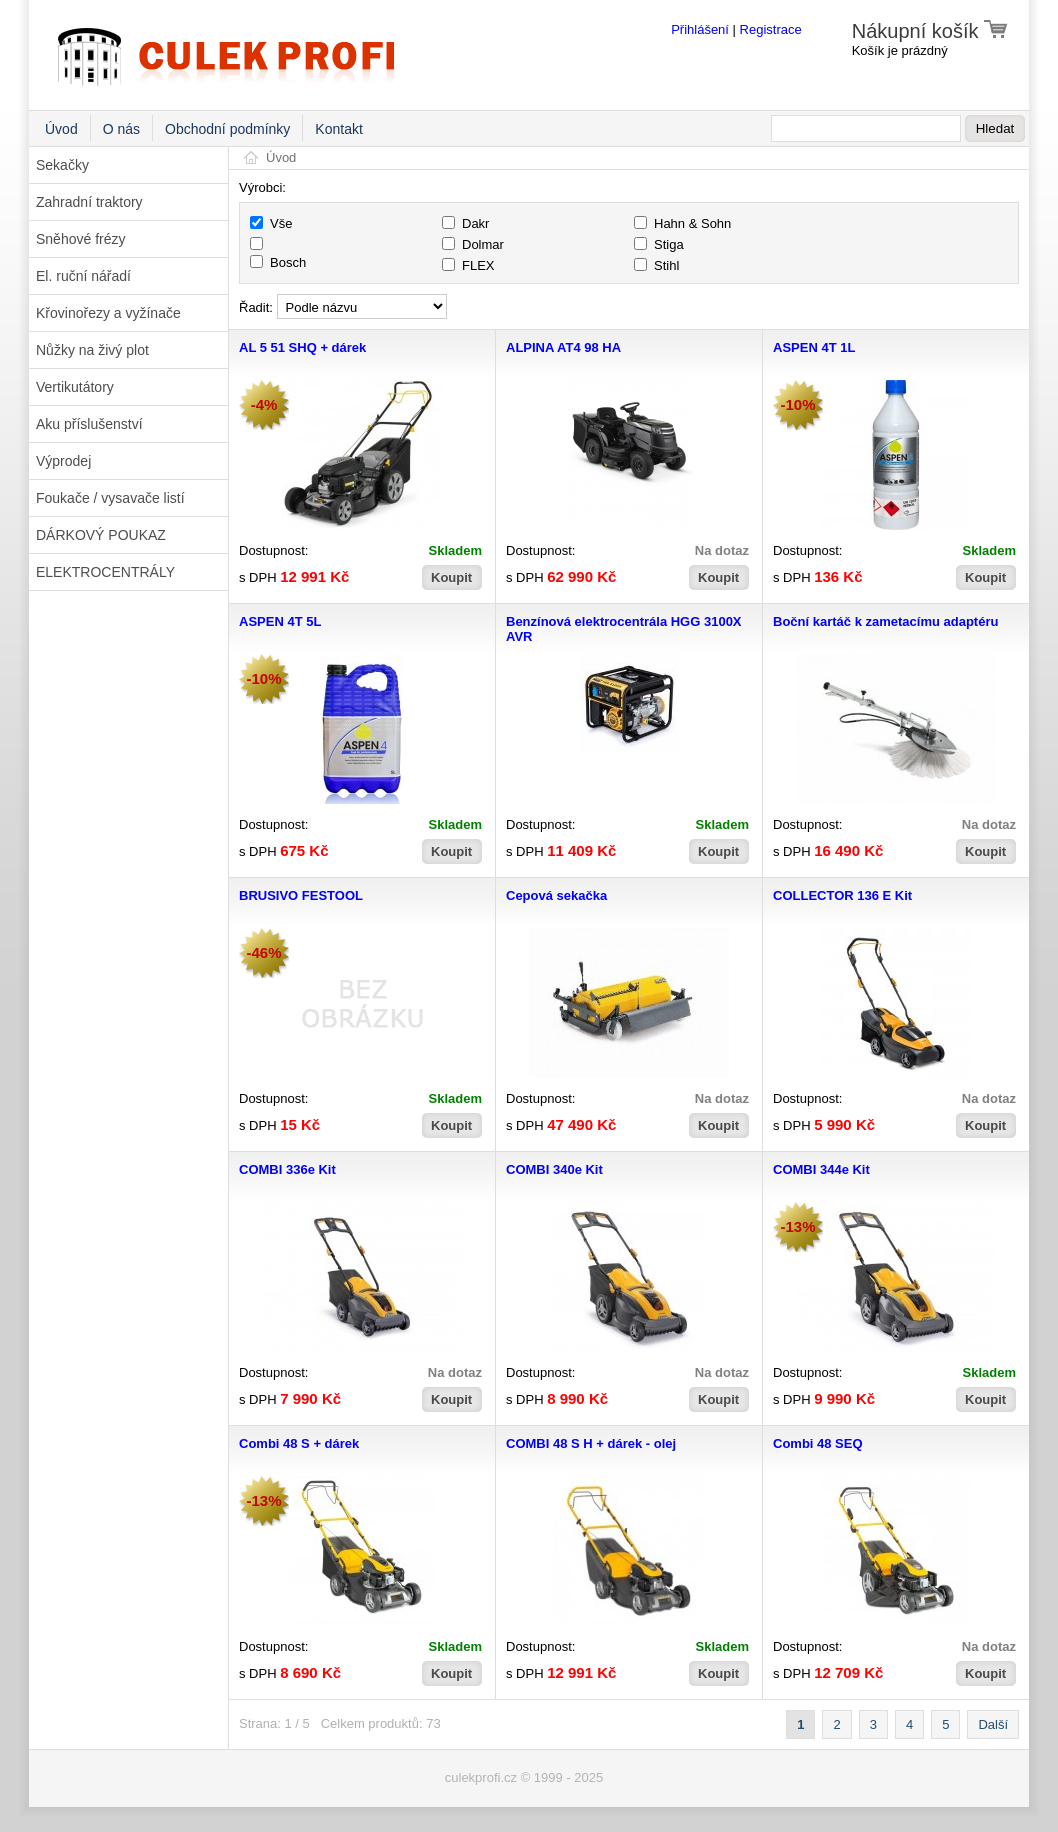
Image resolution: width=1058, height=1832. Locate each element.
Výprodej (63, 461)
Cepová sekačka (556, 895)
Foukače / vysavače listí (110, 498)
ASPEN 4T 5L (280, 621)
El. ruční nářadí (83, 276)
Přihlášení (700, 29)
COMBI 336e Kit (287, 1169)
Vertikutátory (75, 387)
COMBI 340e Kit (554, 1169)
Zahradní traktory (89, 202)
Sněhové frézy (81, 239)
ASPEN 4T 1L (814, 347)
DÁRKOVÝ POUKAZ (101, 535)
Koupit (451, 577)
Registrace (771, 29)
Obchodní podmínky (227, 129)
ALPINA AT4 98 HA (563, 347)
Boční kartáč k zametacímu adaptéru (885, 621)
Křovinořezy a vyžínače (108, 313)
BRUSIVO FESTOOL (301, 895)
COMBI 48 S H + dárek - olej (591, 1443)
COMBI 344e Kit (821, 1169)
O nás (121, 129)
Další (993, 1724)
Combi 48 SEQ (818, 1443)
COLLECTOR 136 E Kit (842, 895)
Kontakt (338, 129)
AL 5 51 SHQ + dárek (302, 347)
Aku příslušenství (89, 424)
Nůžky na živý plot (92, 350)
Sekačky (62, 165)
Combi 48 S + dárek (299, 1443)
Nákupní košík (930, 31)
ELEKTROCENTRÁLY (105, 572)
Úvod (61, 129)
